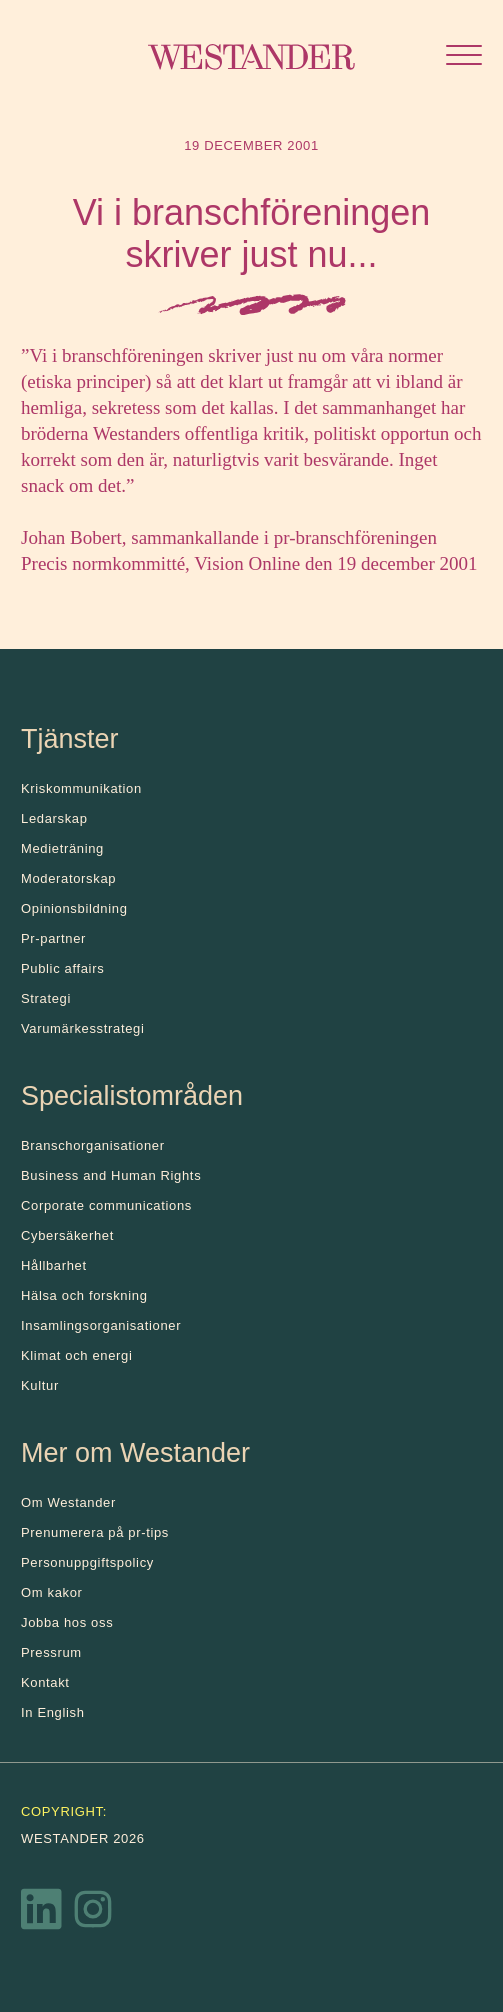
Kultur (40, 1385)
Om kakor (52, 1592)
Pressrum (51, 1652)
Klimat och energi (77, 1355)
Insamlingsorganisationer (101, 1325)
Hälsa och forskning (84, 1295)
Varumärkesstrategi (82, 1028)
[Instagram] (93, 1914)
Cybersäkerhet (67, 1235)
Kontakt (45, 1682)
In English (53, 1712)
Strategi (46, 998)
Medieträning (62, 848)
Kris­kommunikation (81, 788)
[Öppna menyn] (464, 57)
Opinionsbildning (74, 908)
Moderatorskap (68, 878)
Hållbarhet (54, 1265)
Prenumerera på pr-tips (95, 1532)
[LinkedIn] (42, 1914)
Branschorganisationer (93, 1145)
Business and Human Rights (111, 1175)
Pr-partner (53, 938)
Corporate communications (106, 1205)
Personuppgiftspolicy (87, 1562)
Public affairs (62, 968)
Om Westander (68, 1502)
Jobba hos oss (67, 1622)
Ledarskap (54, 818)
